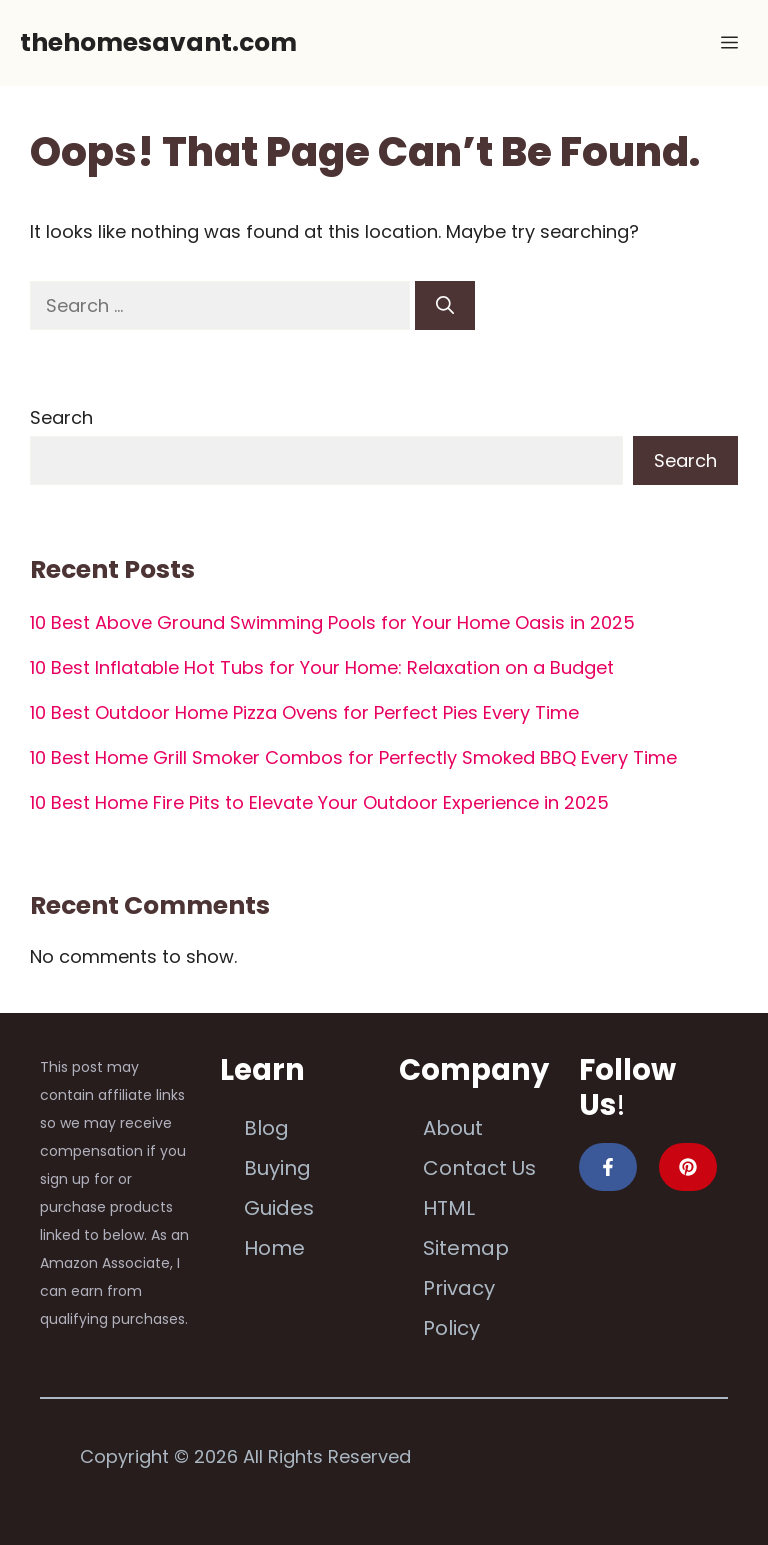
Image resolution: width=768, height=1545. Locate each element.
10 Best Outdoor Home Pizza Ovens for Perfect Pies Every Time (304, 712)
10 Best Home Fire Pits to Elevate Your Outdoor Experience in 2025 (319, 802)
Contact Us (479, 1168)
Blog (266, 1128)
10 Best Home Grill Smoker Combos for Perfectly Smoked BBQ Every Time (353, 757)
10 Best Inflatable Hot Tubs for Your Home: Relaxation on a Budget (322, 667)
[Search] (445, 305)
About (453, 1128)
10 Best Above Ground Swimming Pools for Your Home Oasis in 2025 (332, 622)
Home (274, 1248)
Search (61, 417)
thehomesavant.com (158, 42)
